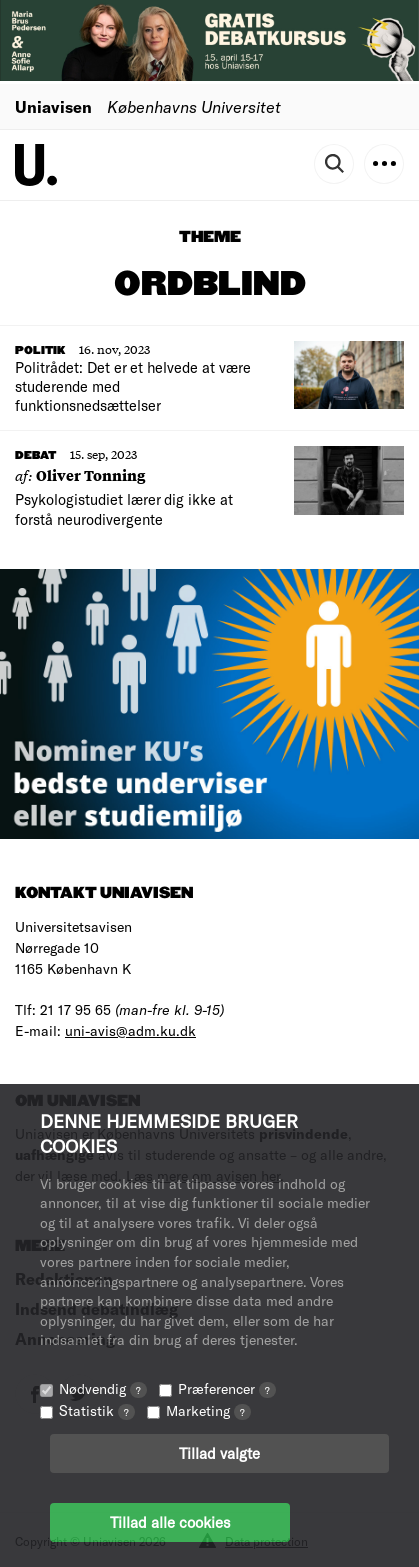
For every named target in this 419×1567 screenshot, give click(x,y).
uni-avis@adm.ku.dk (130, 1030)
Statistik (97, 1410)
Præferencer (227, 1388)
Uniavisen (53, 106)
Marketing (208, 1410)
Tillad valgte (219, 1453)
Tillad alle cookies (170, 1522)
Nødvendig (103, 1388)
